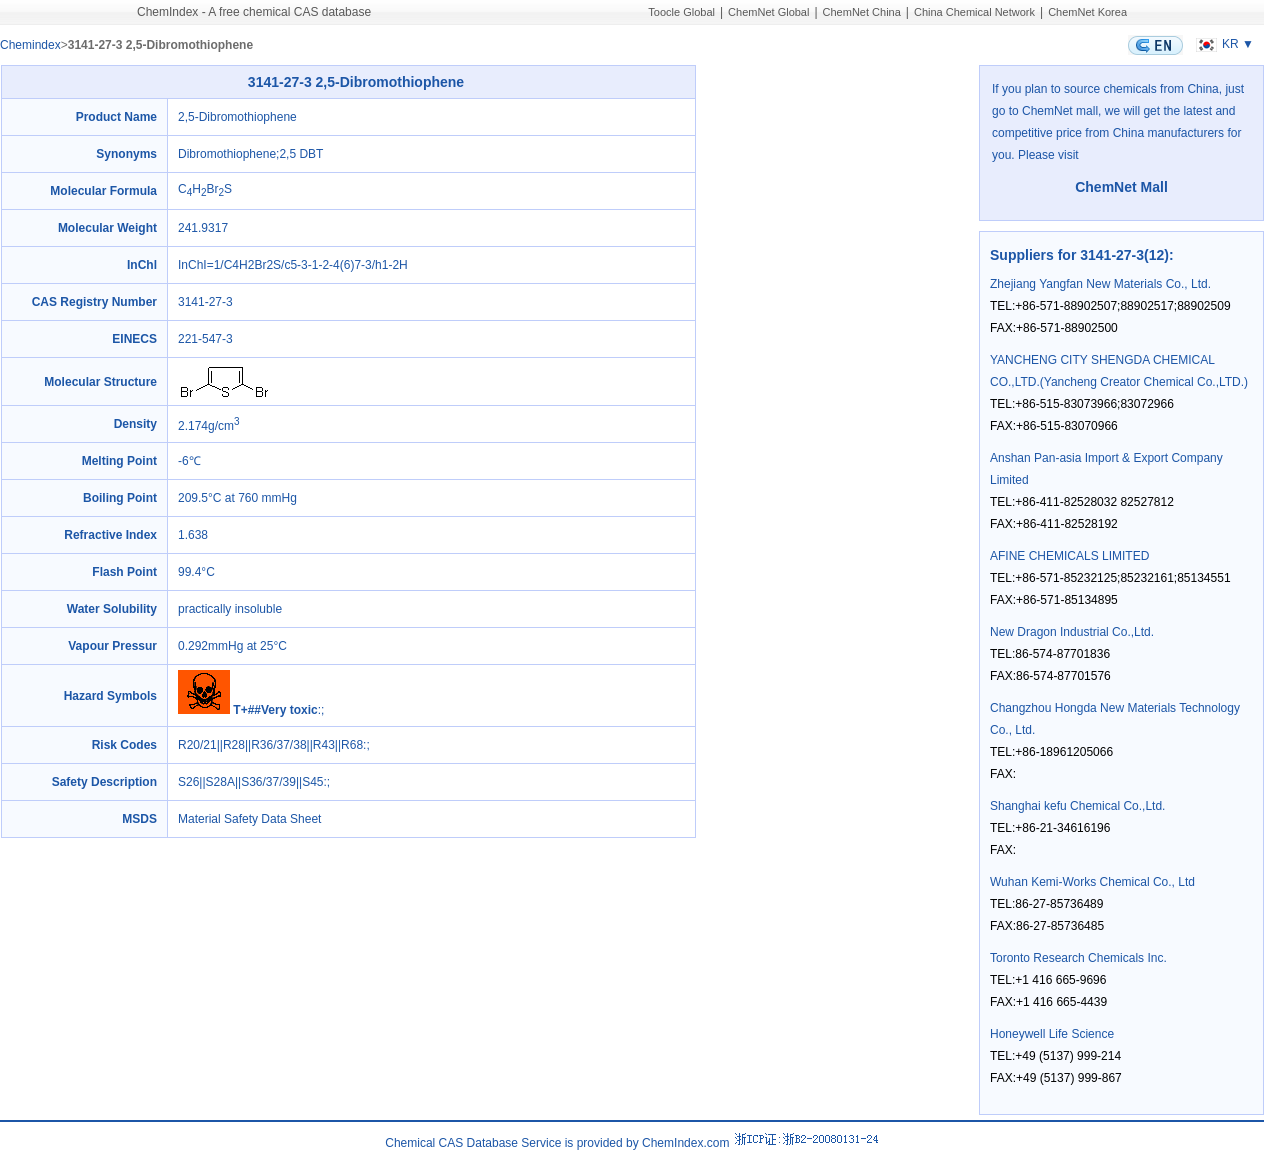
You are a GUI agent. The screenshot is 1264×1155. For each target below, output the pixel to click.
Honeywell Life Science (1052, 1034)
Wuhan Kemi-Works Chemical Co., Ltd (1092, 882)
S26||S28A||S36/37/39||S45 (250, 782)
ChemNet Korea (1087, 12)
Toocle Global (681, 12)
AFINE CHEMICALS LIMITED (1069, 556)
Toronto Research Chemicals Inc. (1078, 958)
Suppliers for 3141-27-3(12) (1079, 255)
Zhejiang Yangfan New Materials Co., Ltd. (1100, 284)
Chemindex (30, 45)
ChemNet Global (768, 12)
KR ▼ (1222, 44)
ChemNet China (862, 12)
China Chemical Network (974, 12)
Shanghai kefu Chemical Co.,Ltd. (1077, 806)
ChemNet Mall (1121, 187)
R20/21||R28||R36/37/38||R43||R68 (270, 745)
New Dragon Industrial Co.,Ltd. (1072, 632)
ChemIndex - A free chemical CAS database (254, 12)
